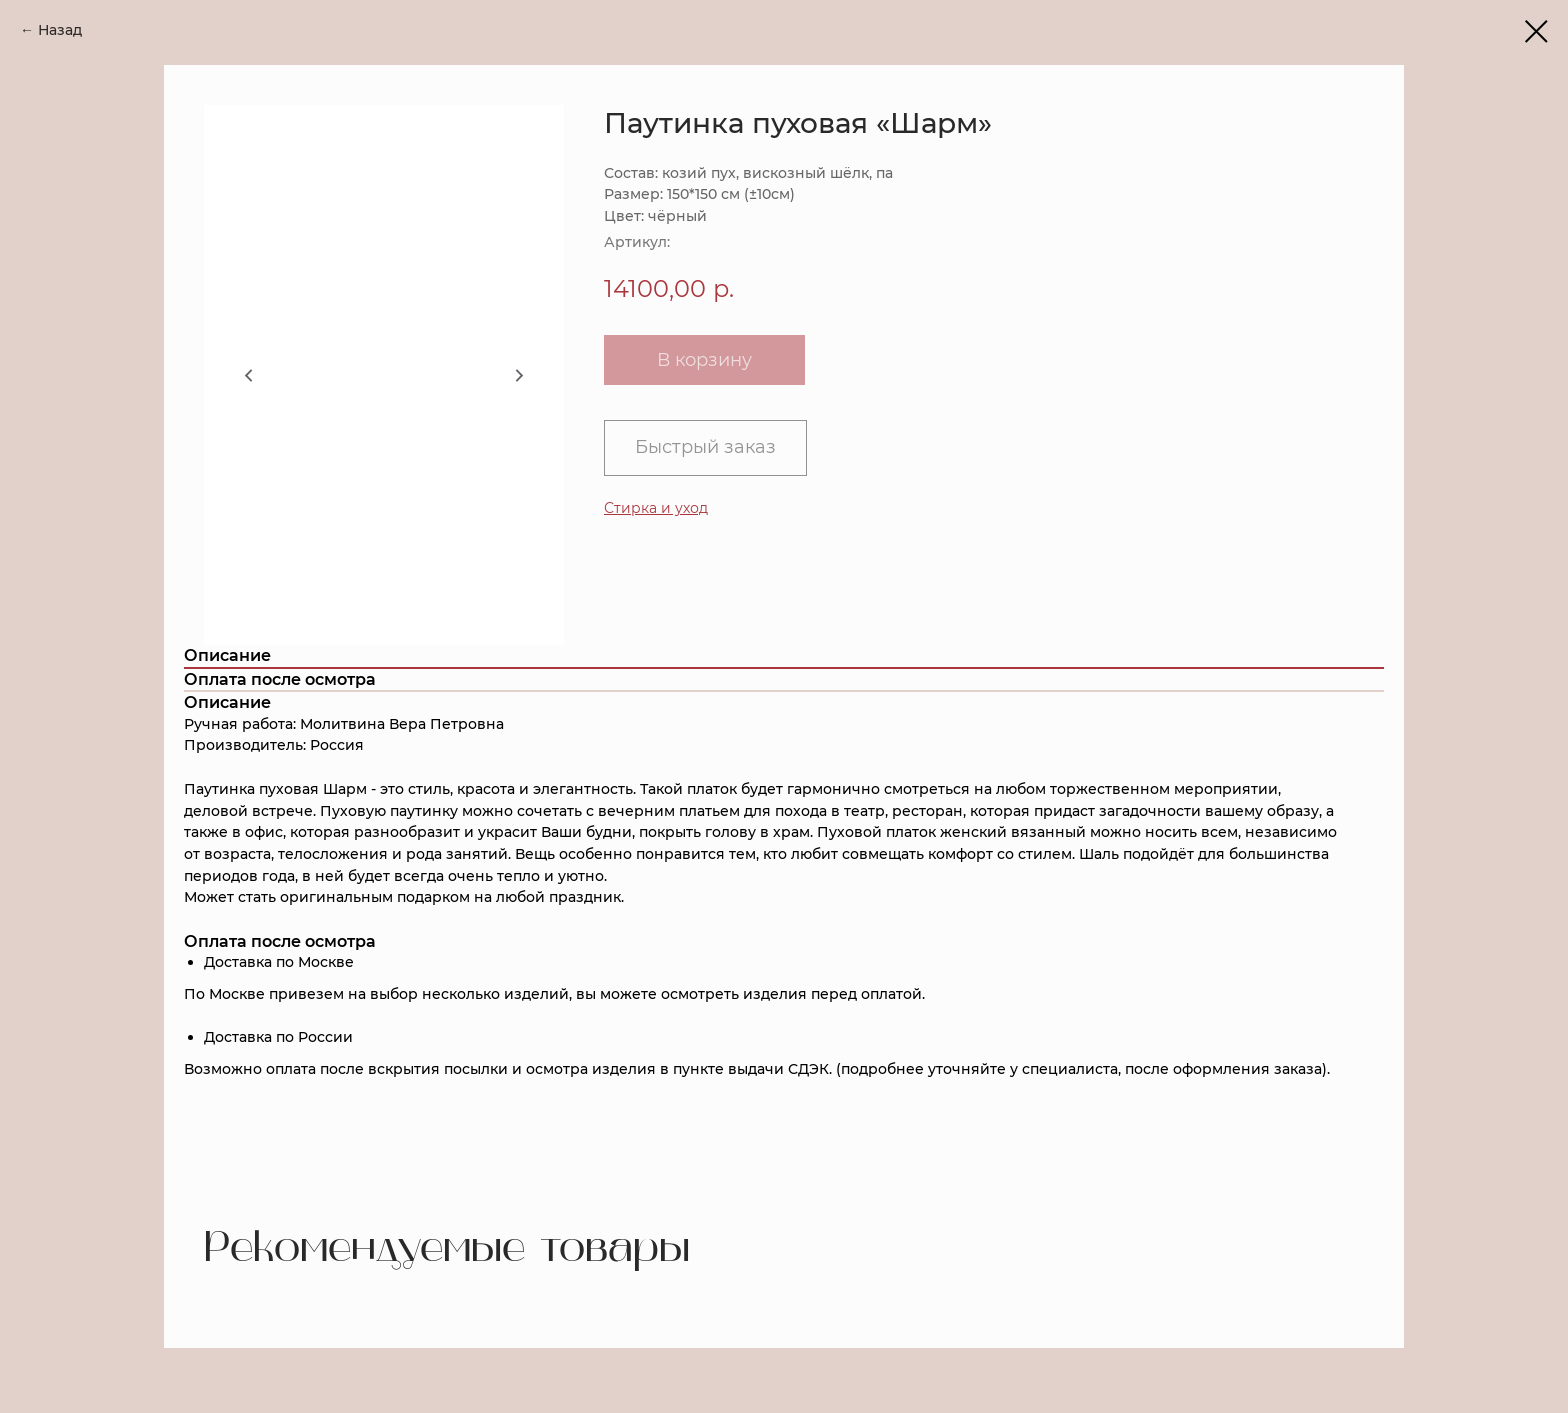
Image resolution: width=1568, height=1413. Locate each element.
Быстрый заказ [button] (705, 447)
